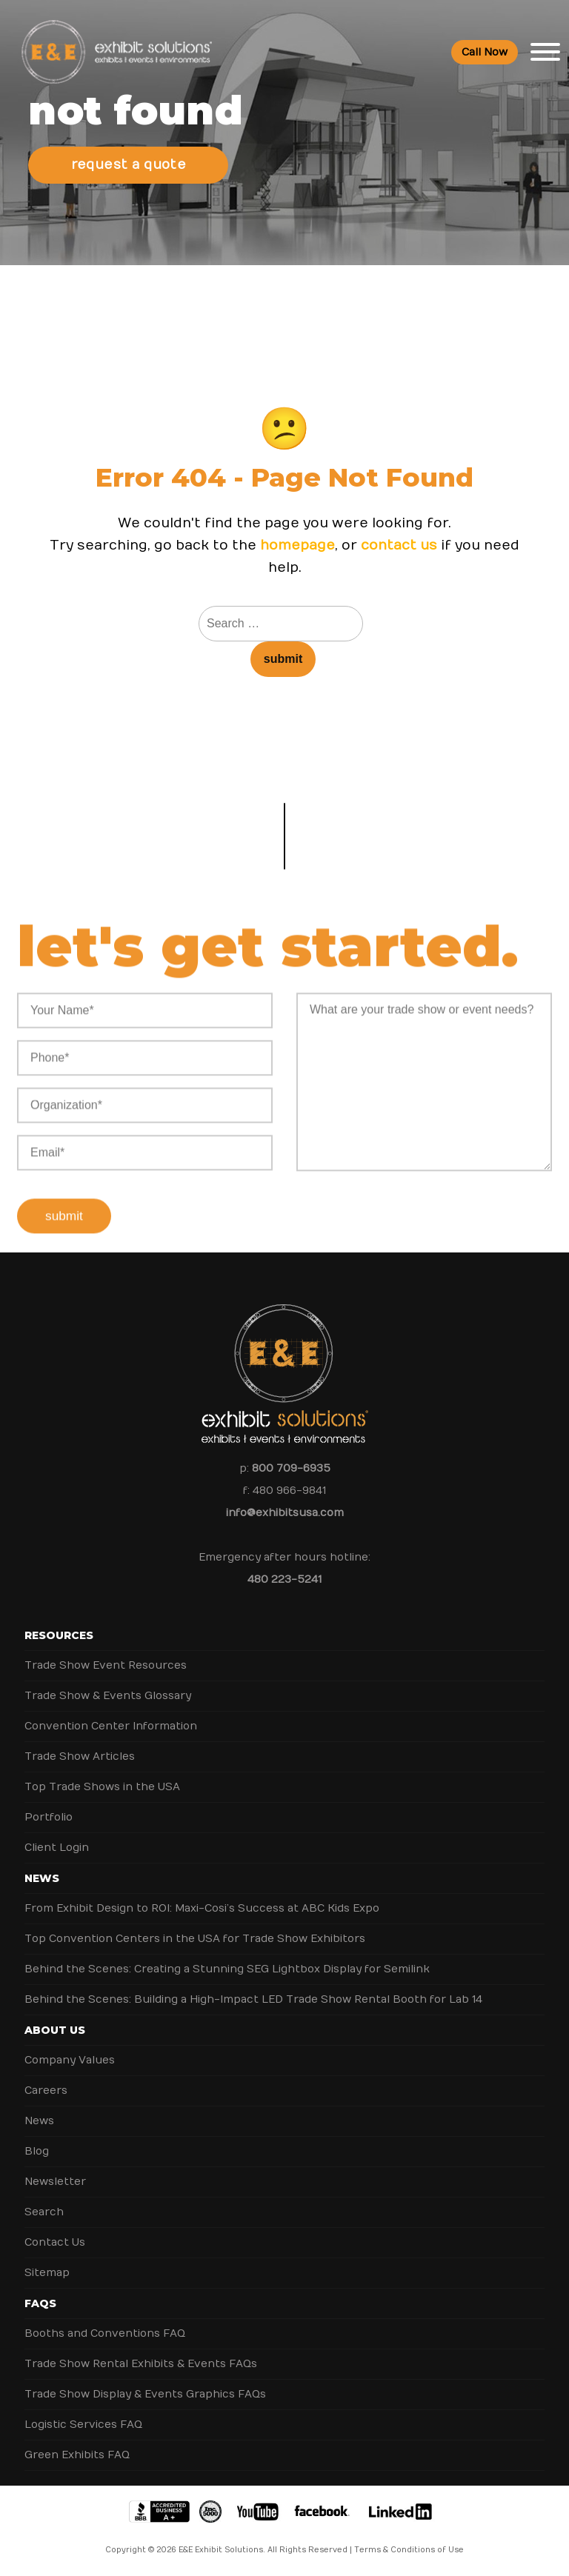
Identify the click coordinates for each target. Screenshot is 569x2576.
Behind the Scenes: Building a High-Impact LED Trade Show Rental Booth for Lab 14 (253, 1999)
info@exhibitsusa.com (285, 1512)
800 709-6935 (291, 1468)
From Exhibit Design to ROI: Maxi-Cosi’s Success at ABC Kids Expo (201, 1908)
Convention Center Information (110, 1726)
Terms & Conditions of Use (409, 2550)
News (41, 1878)
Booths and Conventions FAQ (104, 2333)
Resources (58, 1635)
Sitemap (47, 2272)
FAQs (40, 2303)
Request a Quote (128, 165)
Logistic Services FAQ (83, 2424)
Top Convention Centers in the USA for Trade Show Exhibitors (194, 1938)
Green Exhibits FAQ (77, 2455)
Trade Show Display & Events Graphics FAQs (145, 2394)
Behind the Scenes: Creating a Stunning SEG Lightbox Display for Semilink (227, 1969)
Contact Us (54, 2242)
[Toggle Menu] (545, 52)
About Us (54, 2030)
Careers (45, 2090)
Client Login (56, 1847)
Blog (36, 2151)
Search (44, 2212)
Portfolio (48, 1817)
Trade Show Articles (79, 1756)
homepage (297, 545)
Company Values (69, 2060)
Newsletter (55, 2181)
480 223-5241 (284, 1579)
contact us (399, 545)
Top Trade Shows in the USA (102, 1787)
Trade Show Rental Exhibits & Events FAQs (140, 2364)
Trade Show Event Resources (105, 1665)
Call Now (485, 52)
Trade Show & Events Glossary (107, 1695)
